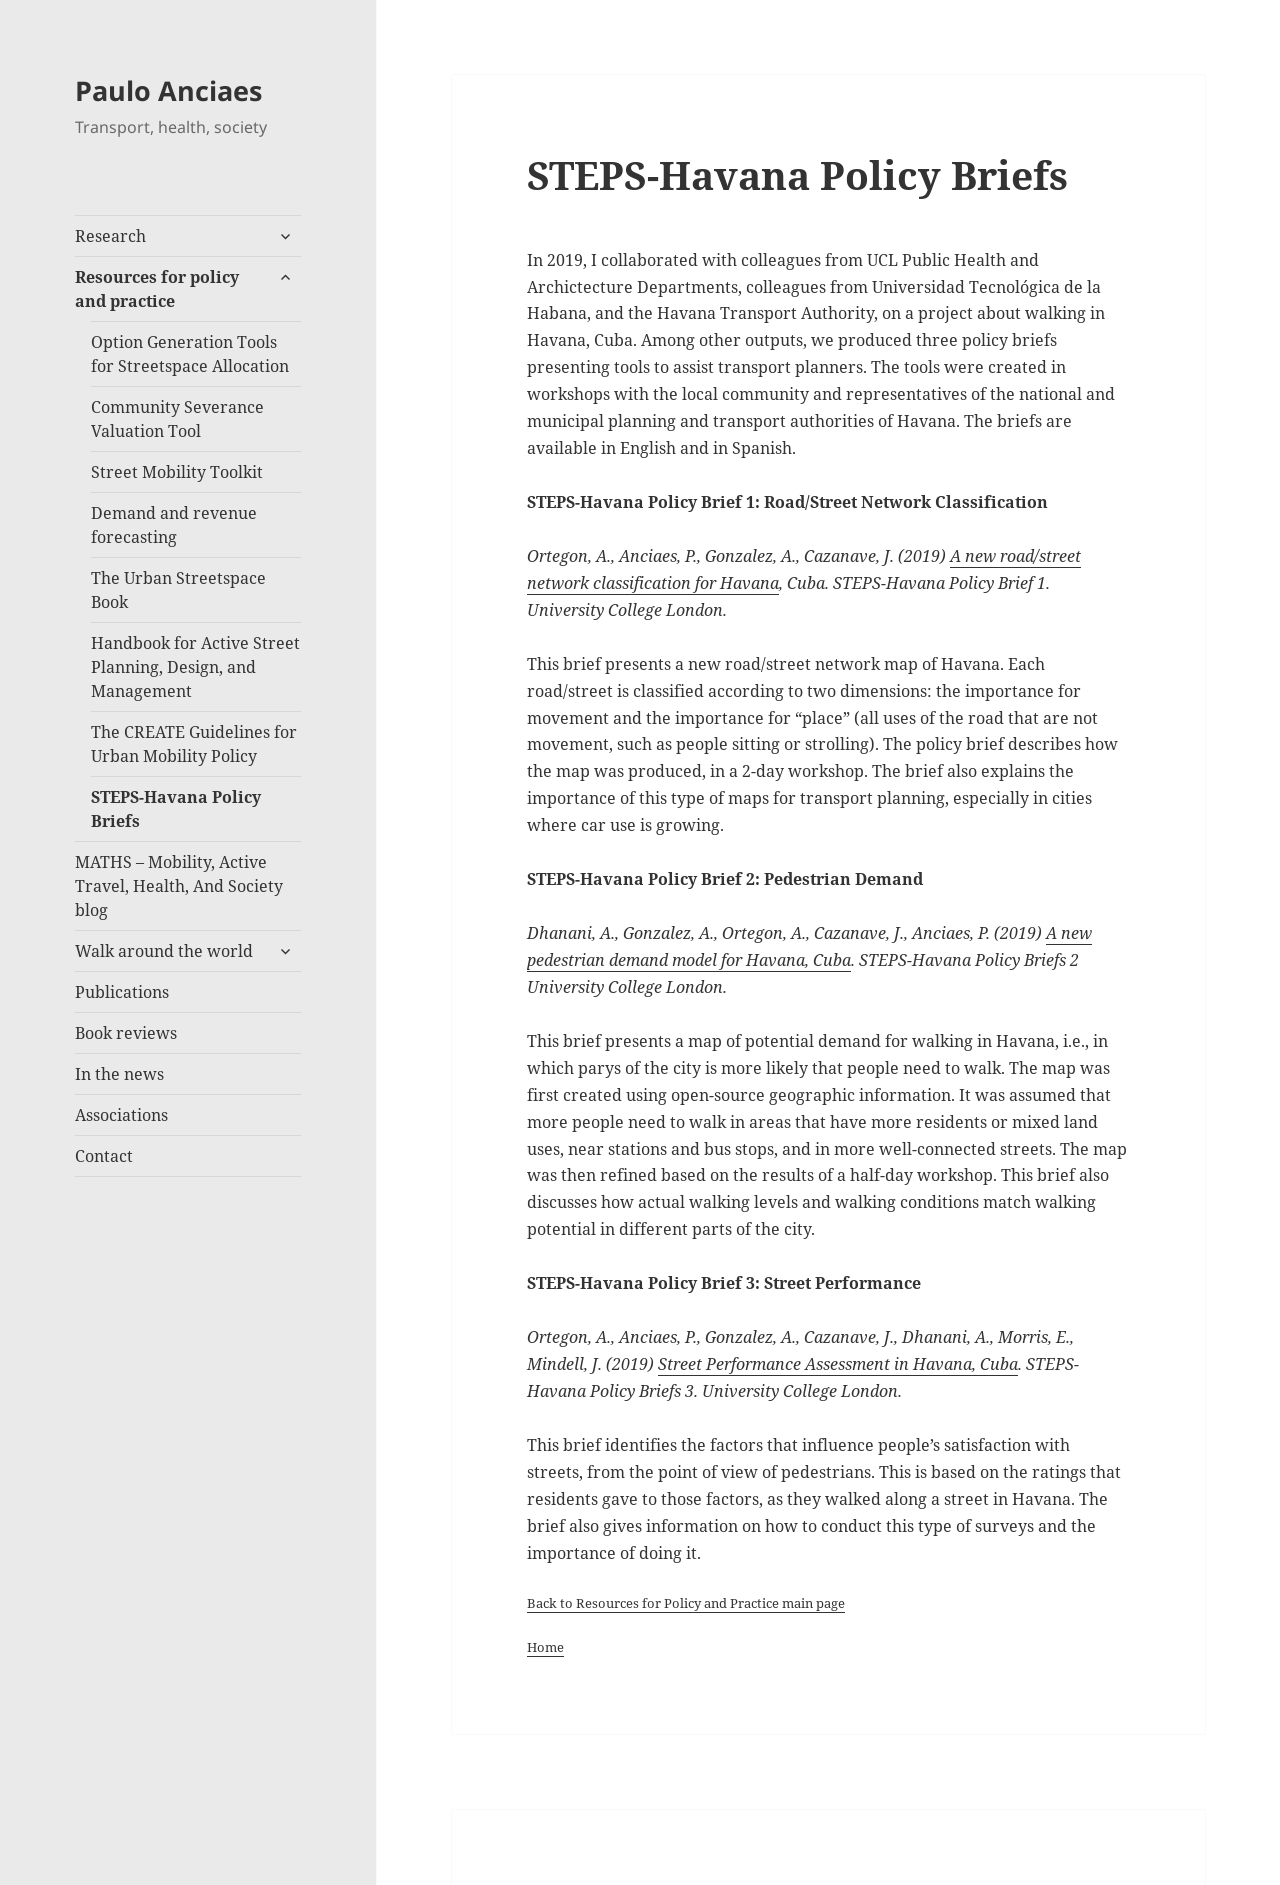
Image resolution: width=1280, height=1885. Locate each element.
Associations (121, 1115)
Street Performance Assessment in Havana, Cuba (838, 1364)
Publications (122, 992)
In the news (119, 1074)
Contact (104, 1156)
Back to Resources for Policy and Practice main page (686, 1603)
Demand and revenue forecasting (174, 525)
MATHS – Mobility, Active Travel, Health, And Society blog (179, 886)
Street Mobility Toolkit (177, 472)
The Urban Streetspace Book (178, 590)
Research (110, 236)
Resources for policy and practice (157, 289)
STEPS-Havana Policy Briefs (176, 809)
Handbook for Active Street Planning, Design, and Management (195, 667)
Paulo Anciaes (168, 90)
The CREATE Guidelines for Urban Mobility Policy (194, 744)
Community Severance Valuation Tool (177, 419)
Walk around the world (164, 951)
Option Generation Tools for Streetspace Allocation (190, 354)
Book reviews (126, 1033)
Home (545, 1647)
